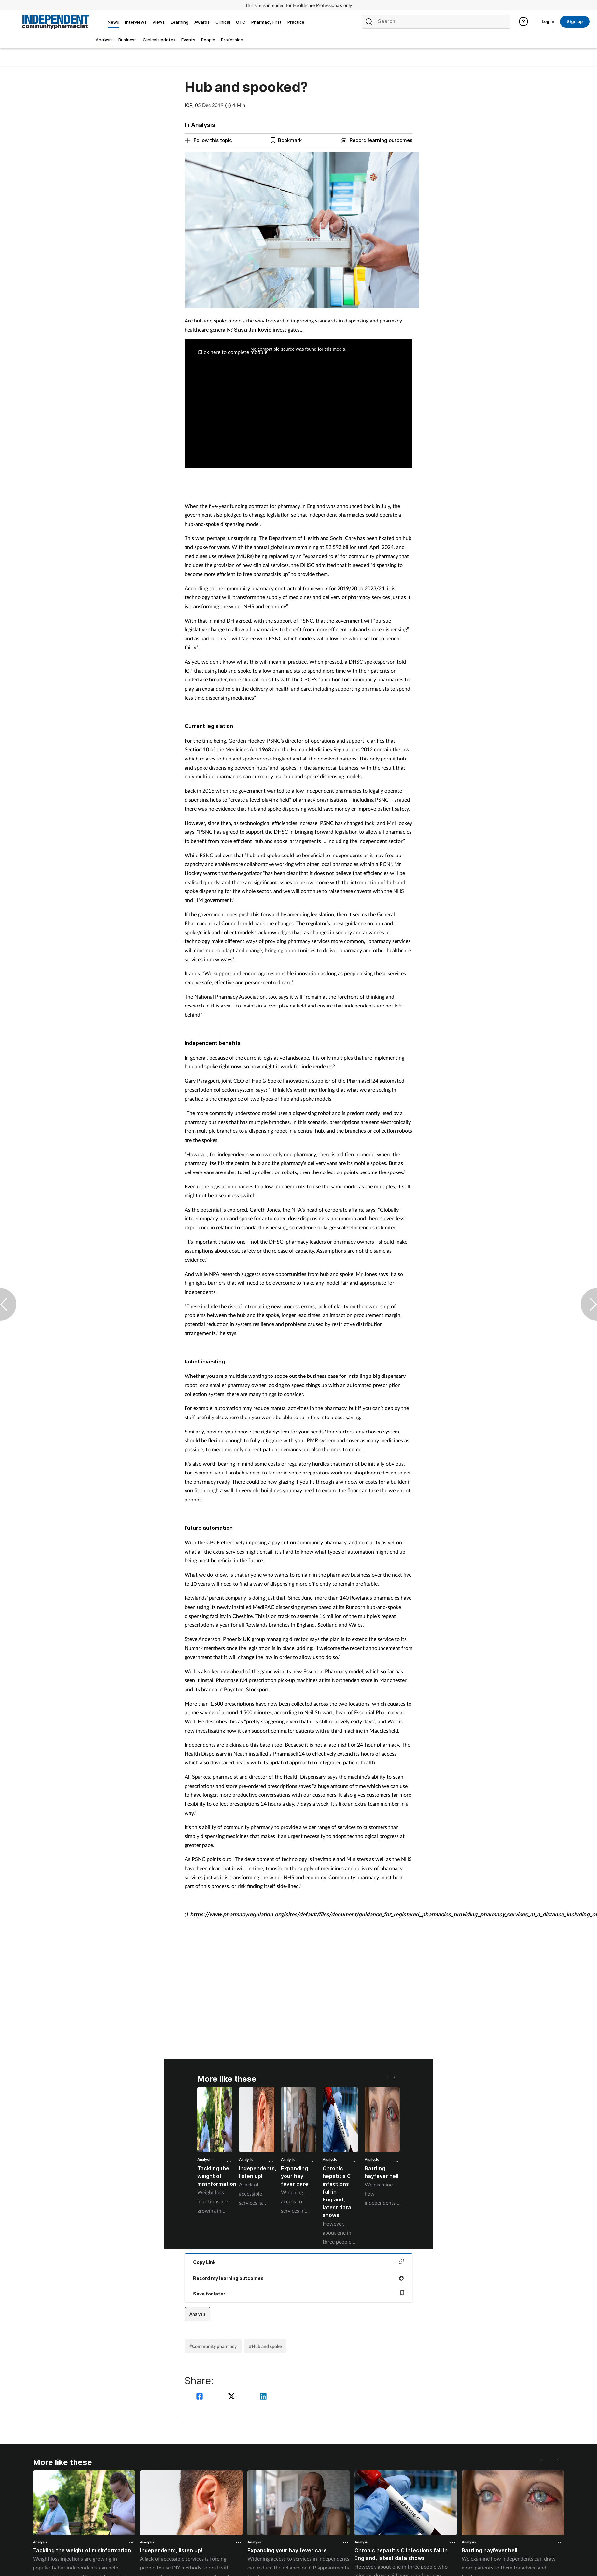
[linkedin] (263, 2397)
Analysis (204, 2159)
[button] (393, 2077)
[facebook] (200, 2397)
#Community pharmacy (213, 2346)
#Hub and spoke (265, 2346)
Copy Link (298, 2262)
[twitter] (232, 2397)
